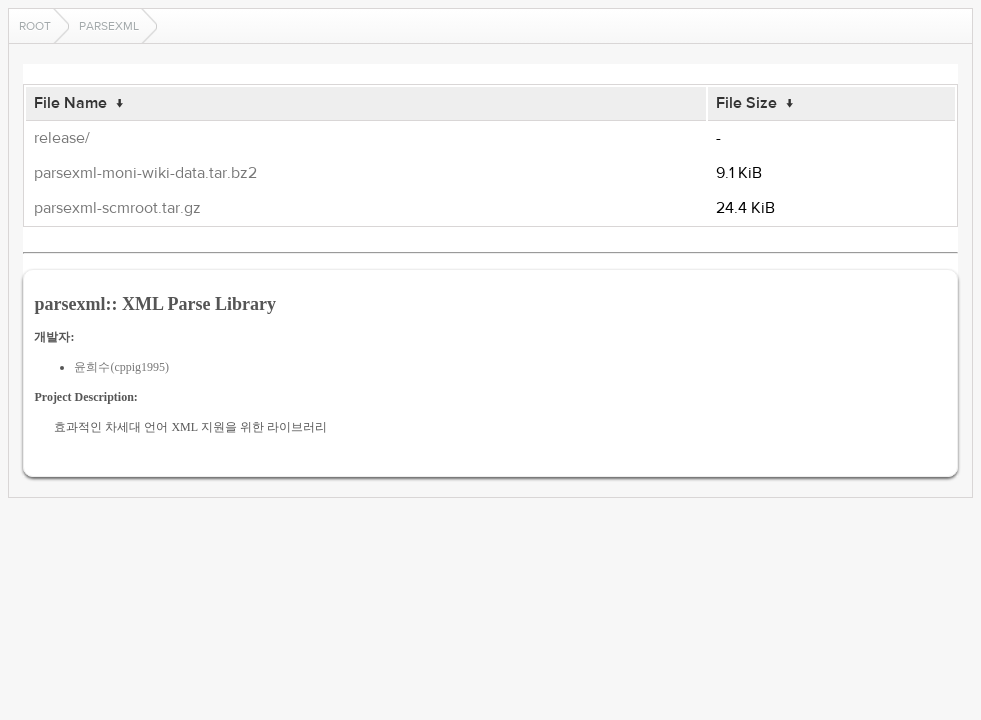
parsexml (109, 26)
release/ (62, 138)
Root (35, 26)
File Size (746, 103)
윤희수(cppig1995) (121, 367)
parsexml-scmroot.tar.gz (117, 208)
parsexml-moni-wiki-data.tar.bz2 (145, 173)
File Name (70, 103)
